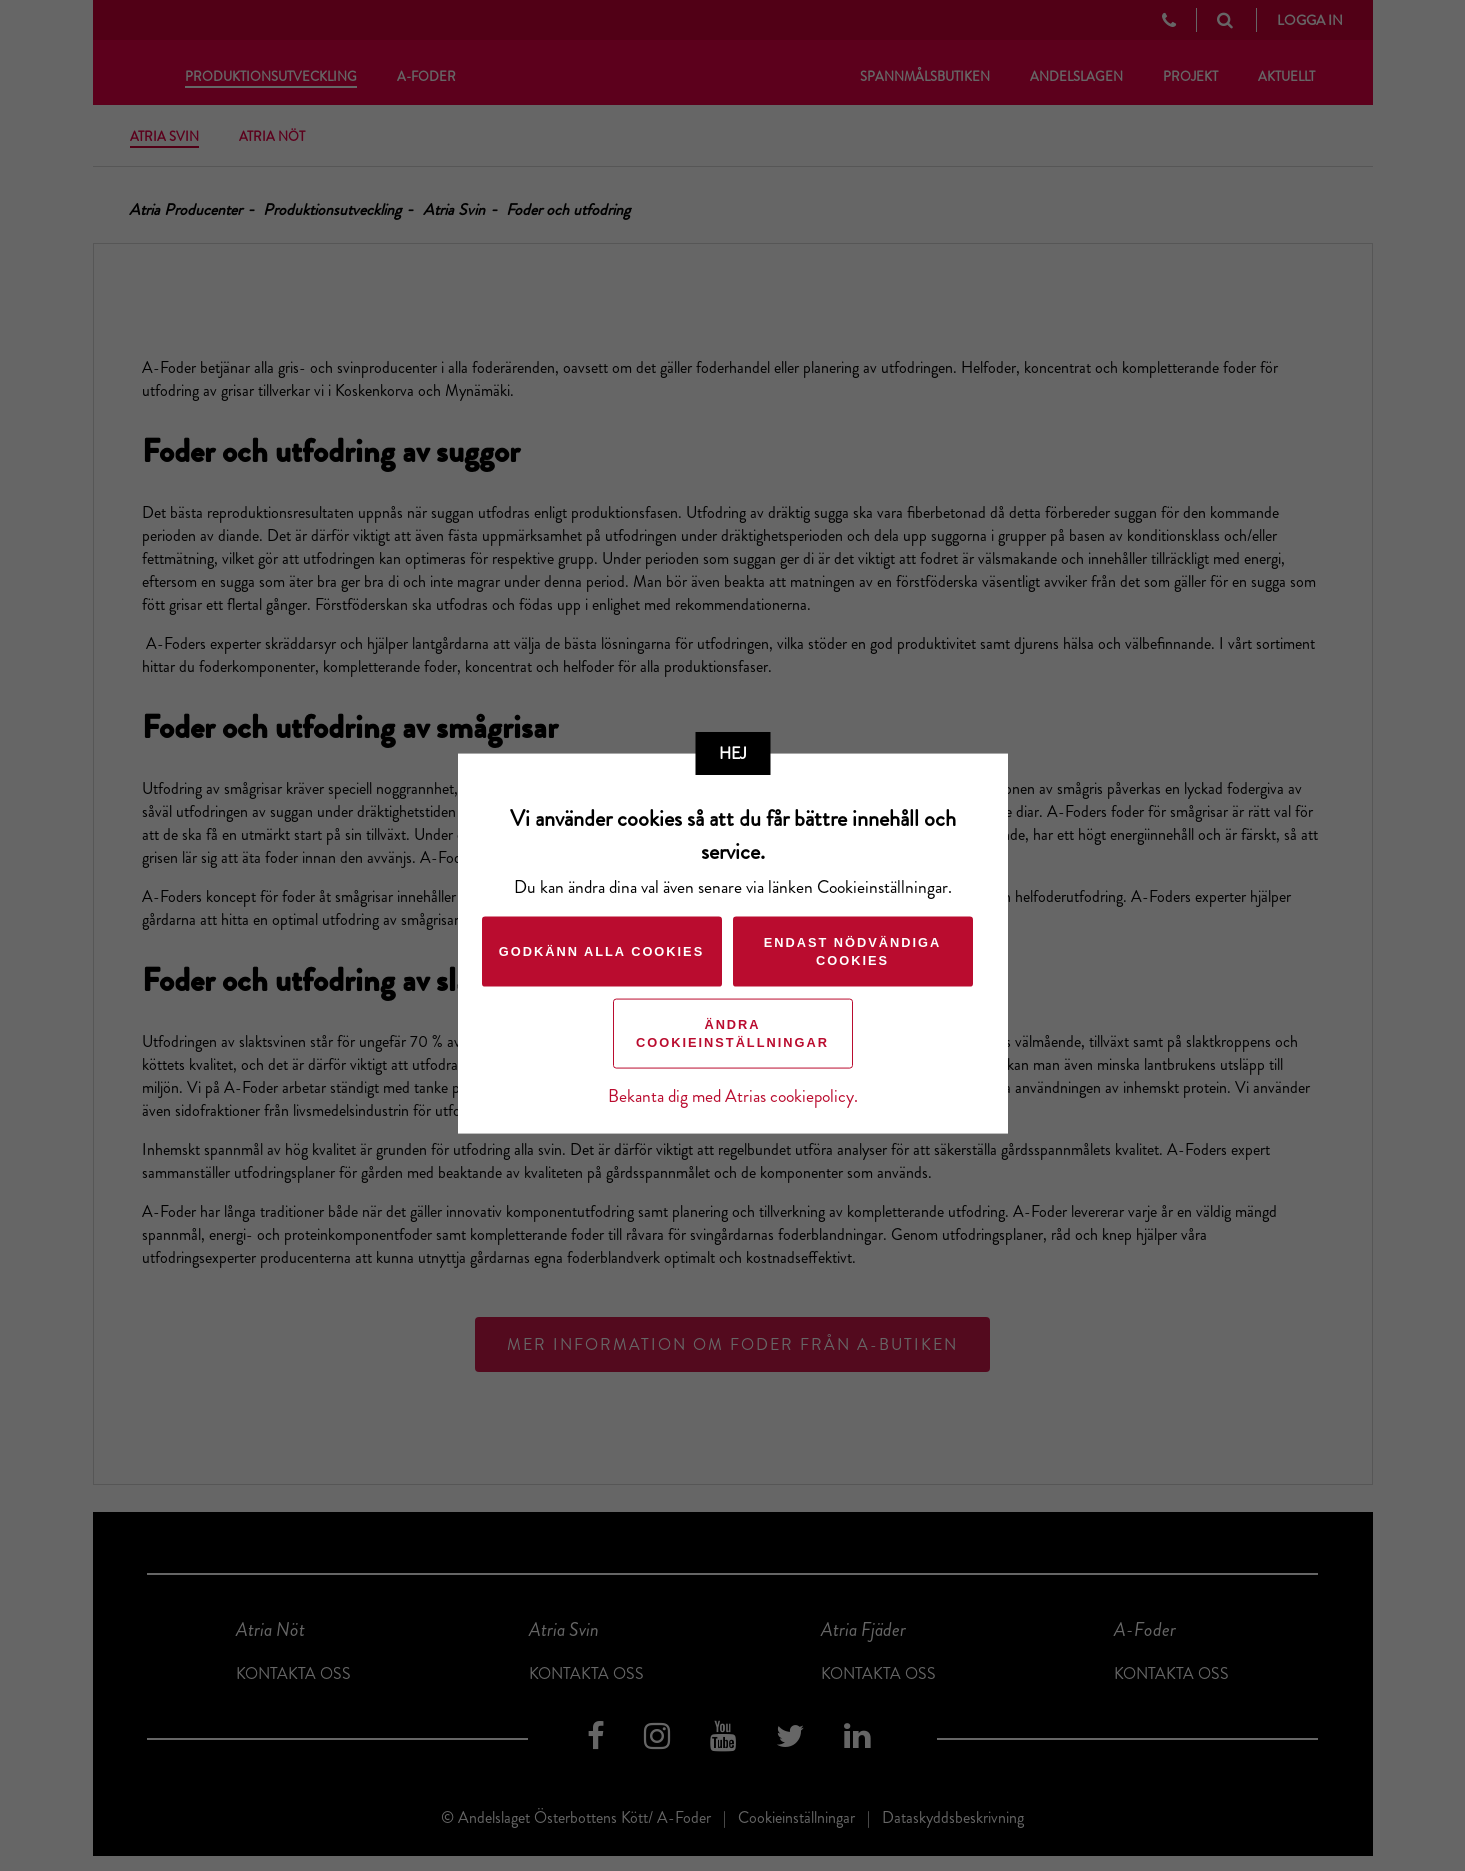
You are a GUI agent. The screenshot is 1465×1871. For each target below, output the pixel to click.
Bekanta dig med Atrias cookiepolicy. (733, 1095)
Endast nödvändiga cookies (853, 950)
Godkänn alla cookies (601, 950)
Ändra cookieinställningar (732, 1032)
